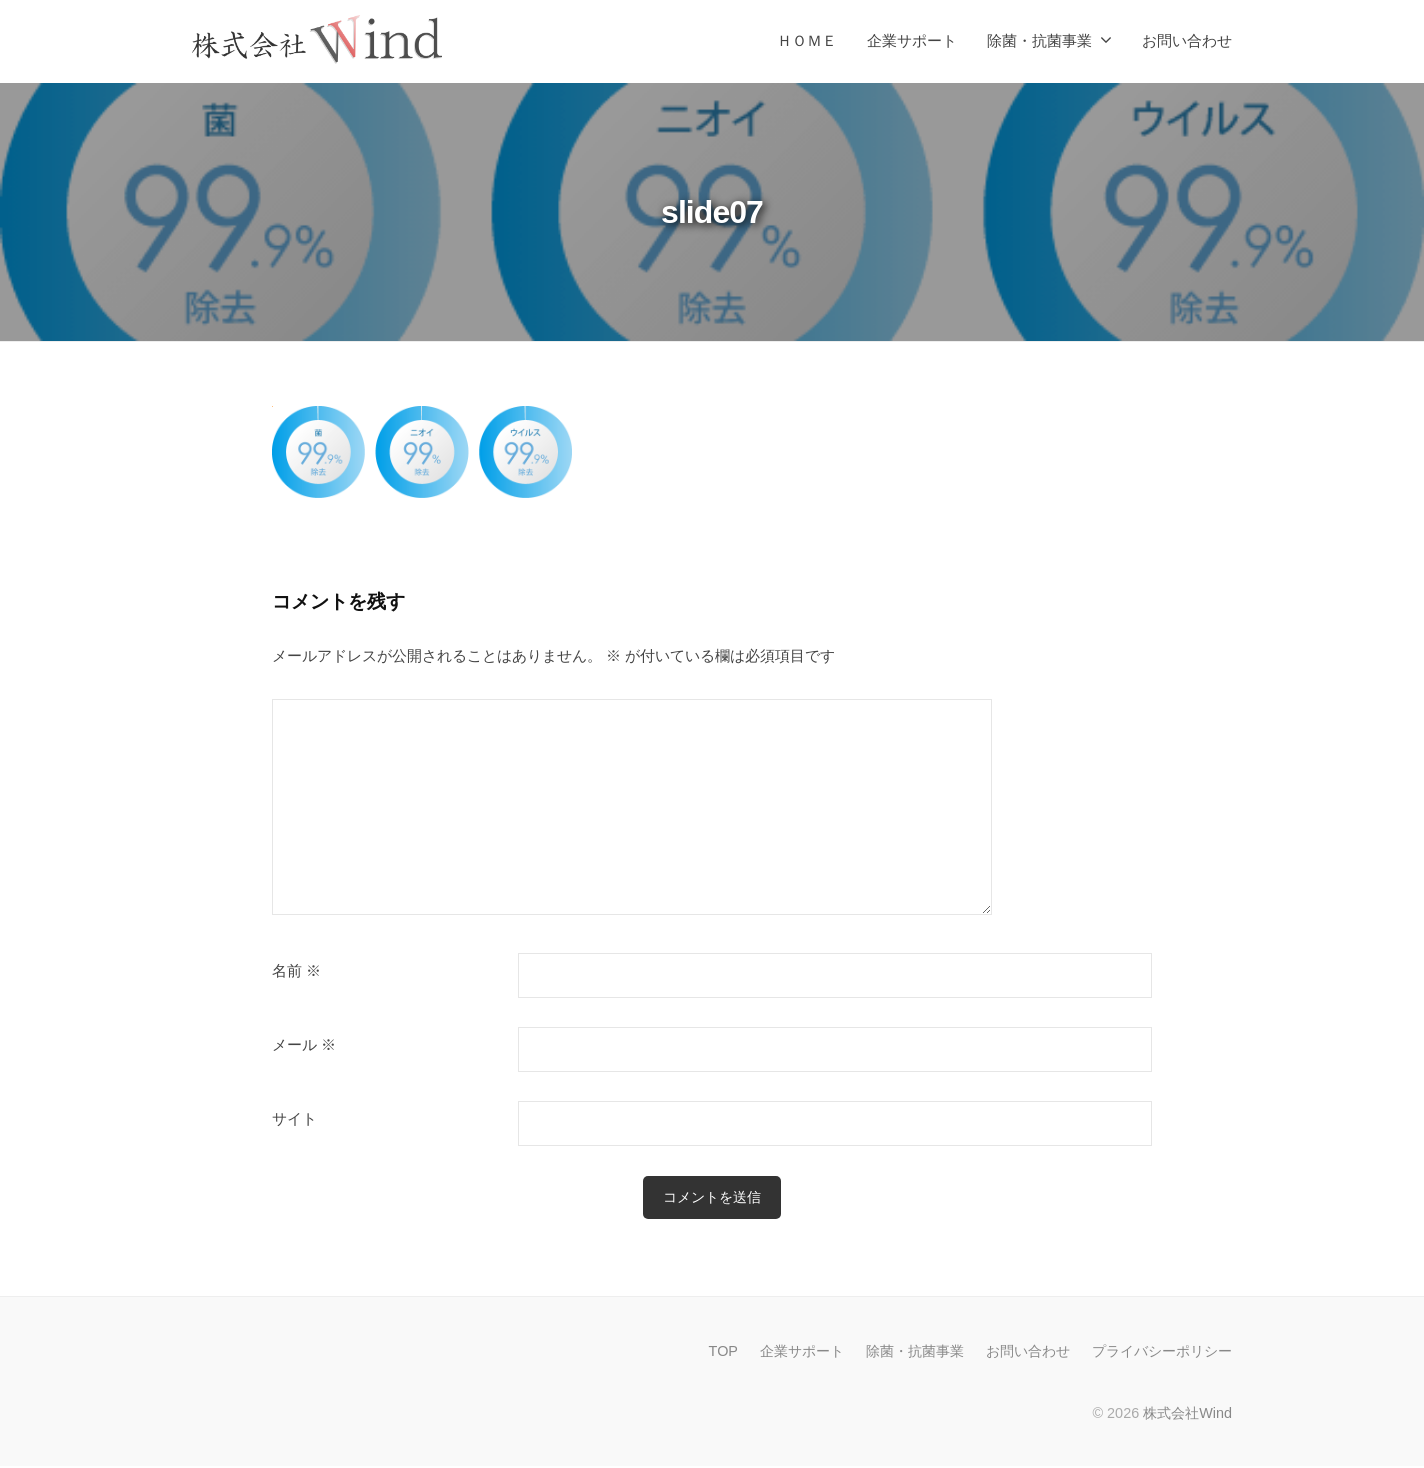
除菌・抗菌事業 (1039, 40)
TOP (723, 1354)
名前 (296, 971)
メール (304, 1045)
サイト (294, 1119)
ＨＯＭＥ (807, 40)
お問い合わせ (1187, 40)
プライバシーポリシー (1162, 1354)
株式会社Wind (1187, 1416)
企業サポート (912, 40)
